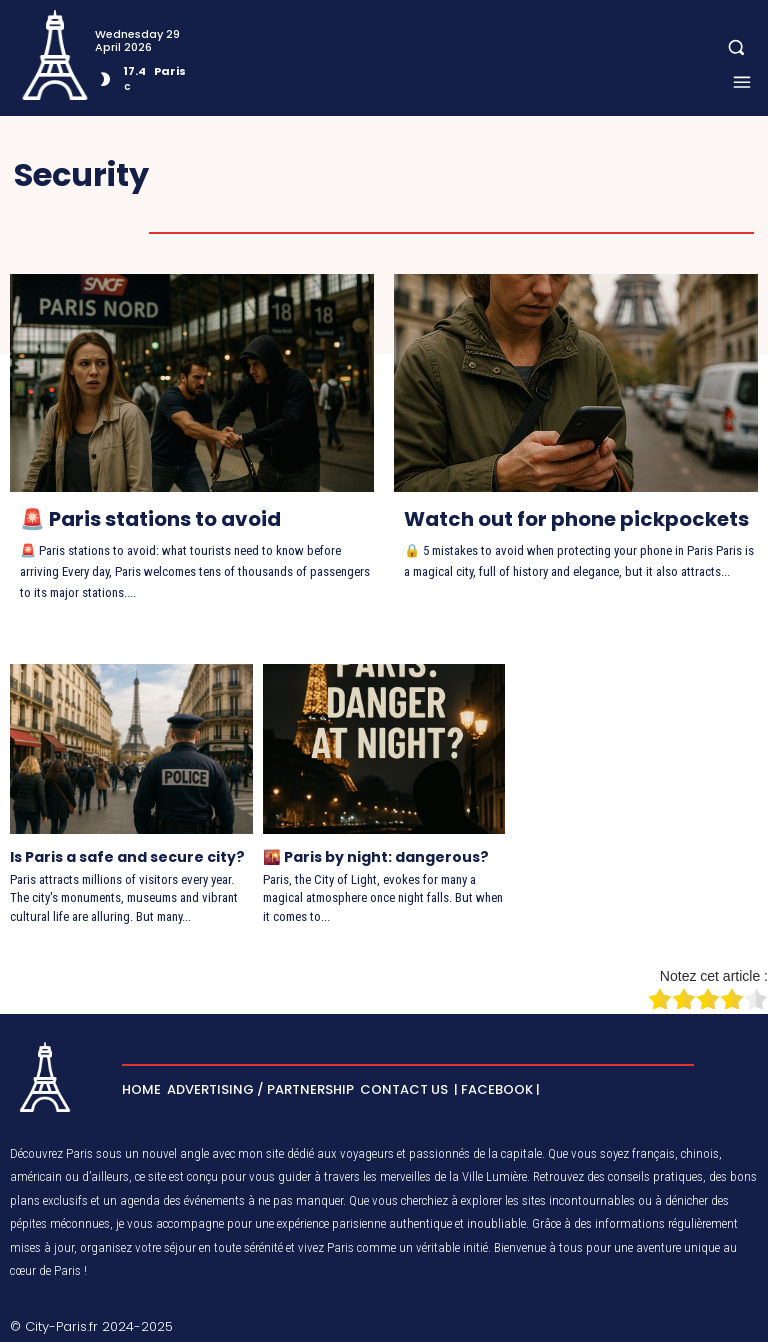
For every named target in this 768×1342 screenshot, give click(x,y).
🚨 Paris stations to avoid (150, 519)
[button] (736, 47)
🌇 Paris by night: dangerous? (375, 857)
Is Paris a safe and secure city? (127, 857)
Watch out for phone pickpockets (576, 519)
